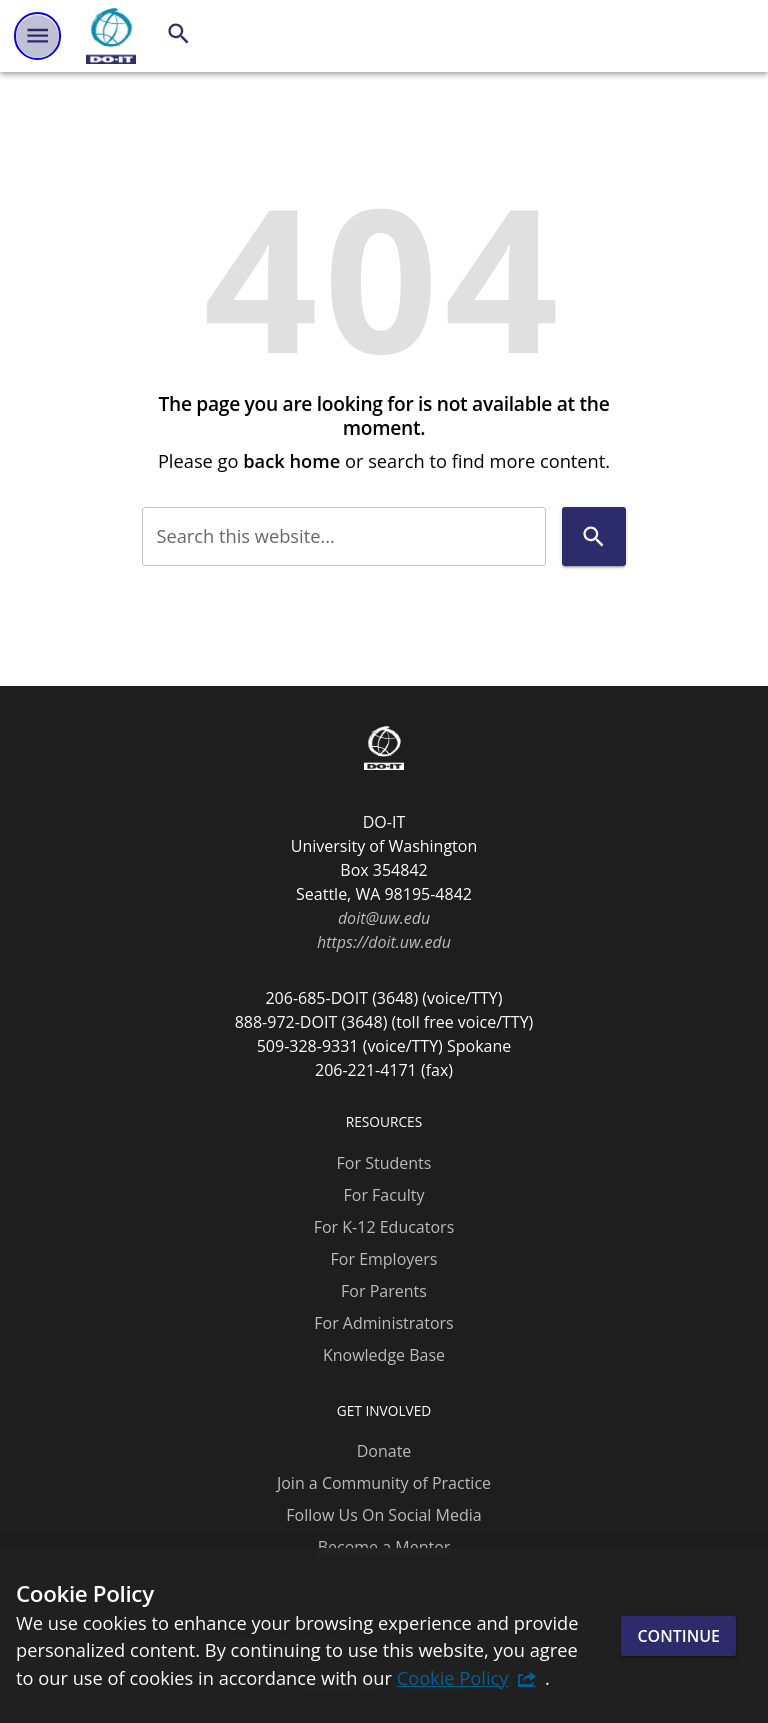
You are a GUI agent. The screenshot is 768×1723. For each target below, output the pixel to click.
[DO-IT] (111, 36)
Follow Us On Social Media (383, 1515)
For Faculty (384, 1195)
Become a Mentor (384, 1547)
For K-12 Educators (384, 1227)
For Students (384, 1163)
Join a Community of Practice (384, 1483)
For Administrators (383, 1323)
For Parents (384, 1291)
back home (291, 460)
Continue (678, 1636)
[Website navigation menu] (37, 35)
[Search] (178, 33)
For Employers (384, 1259)
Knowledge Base (384, 1355)
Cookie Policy (453, 1677)
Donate (384, 1451)
